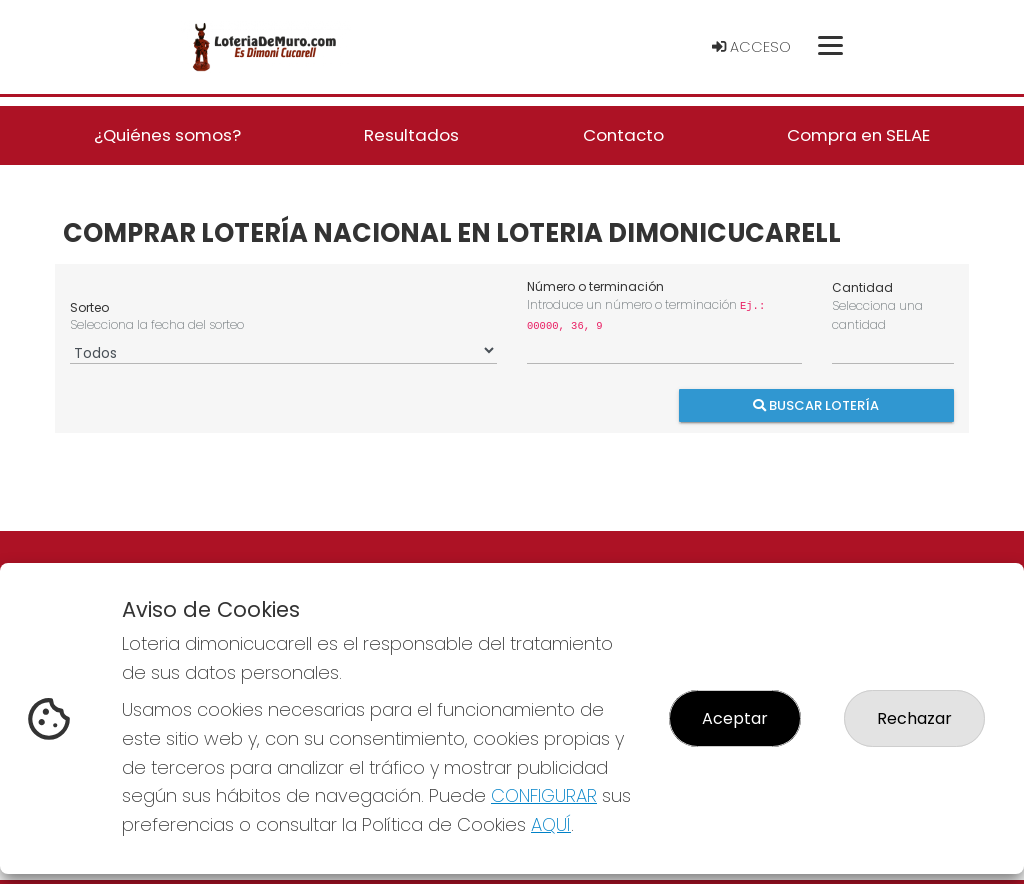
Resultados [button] (411, 135)
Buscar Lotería (817, 404)
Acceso (751, 47)
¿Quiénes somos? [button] (167, 135)
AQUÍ (551, 824)
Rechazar (914, 718)
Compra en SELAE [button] (858, 135)
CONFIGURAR (544, 795)
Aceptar (735, 718)
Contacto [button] (623, 135)
